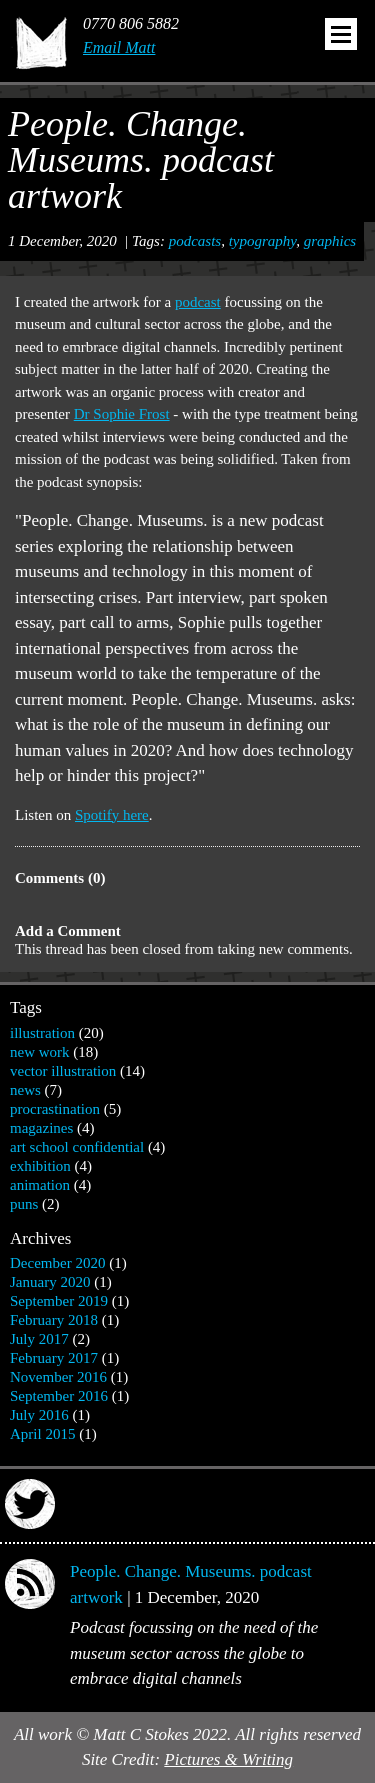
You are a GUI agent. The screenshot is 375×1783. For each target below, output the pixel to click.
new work (40, 1052)
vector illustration (63, 1071)
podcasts (195, 241)
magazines (41, 1128)
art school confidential (77, 1147)
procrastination (55, 1109)
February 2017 (54, 1358)
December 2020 (57, 1263)
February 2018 (54, 1320)
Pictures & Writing (228, 1759)
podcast (198, 302)
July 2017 (39, 1339)
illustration (42, 1033)
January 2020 (50, 1282)
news (25, 1090)
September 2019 (59, 1301)
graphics (330, 241)
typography (263, 241)
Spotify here (112, 815)
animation (40, 1185)
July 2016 (39, 1415)
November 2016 (58, 1377)
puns (24, 1204)
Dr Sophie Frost (122, 414)
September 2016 (59, 1396)
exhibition (40, 1166)
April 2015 (42, 1434)
